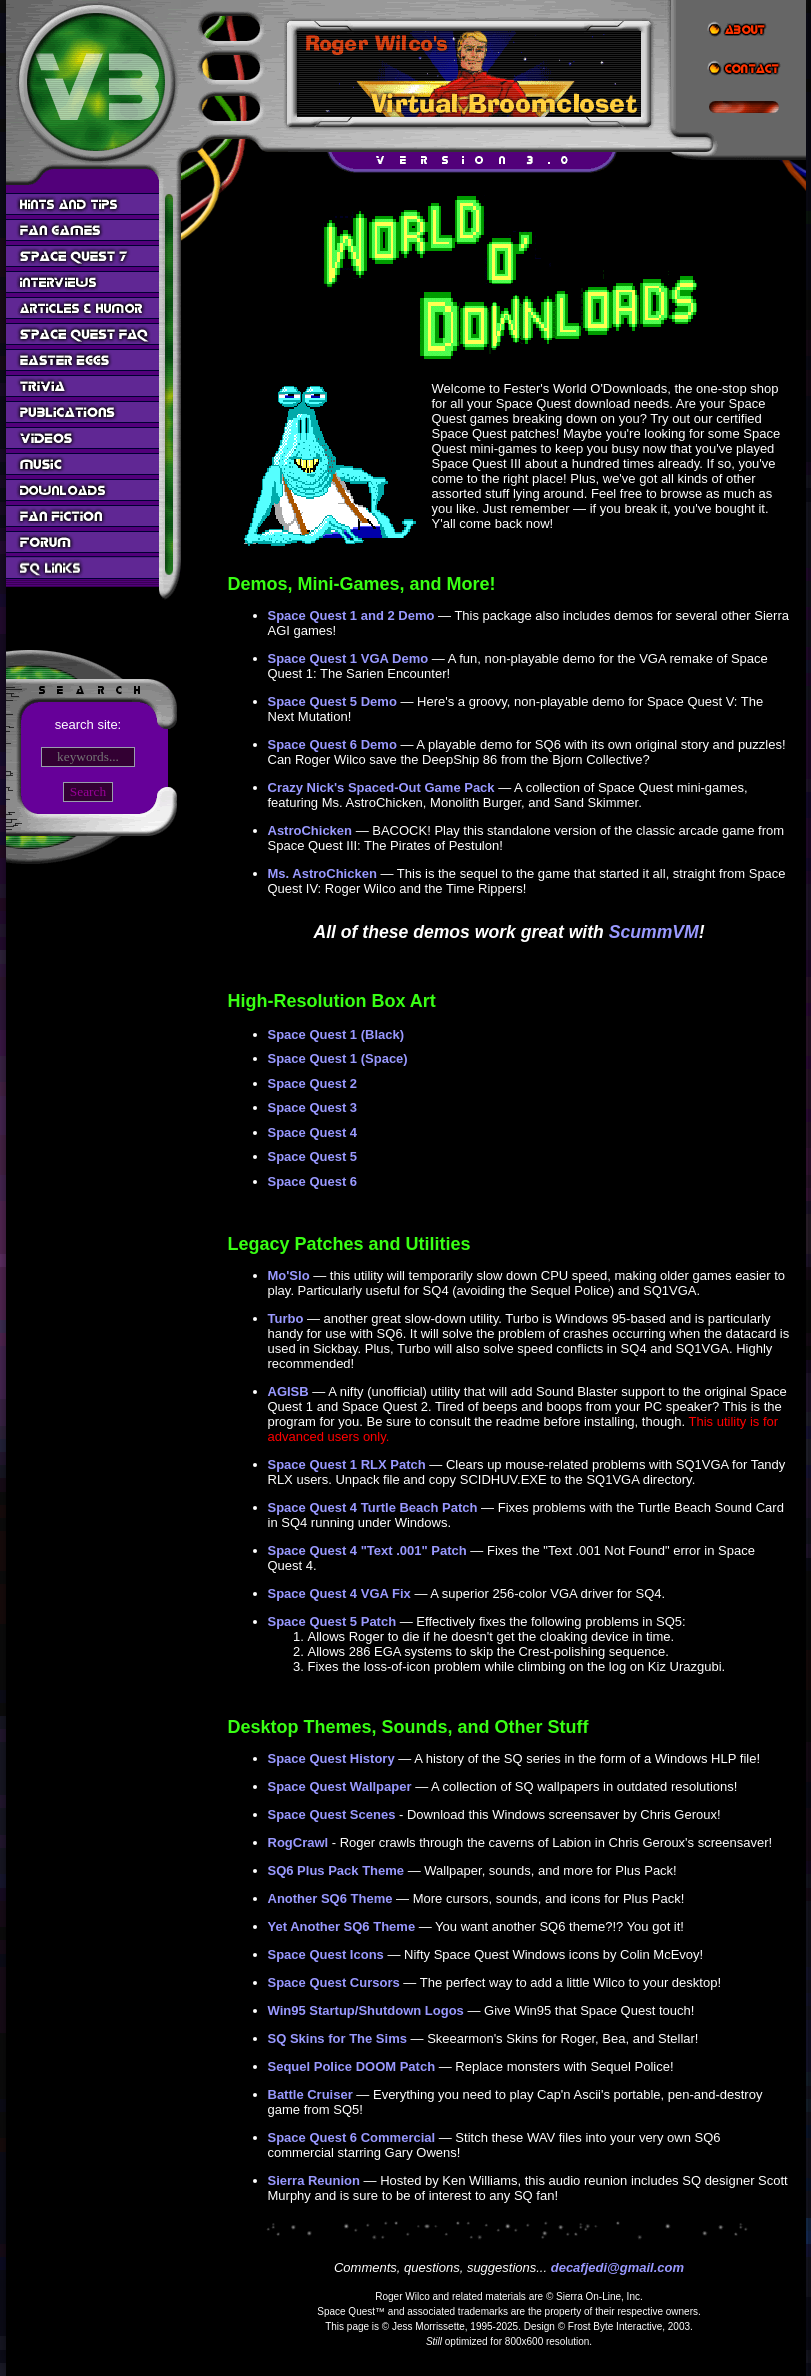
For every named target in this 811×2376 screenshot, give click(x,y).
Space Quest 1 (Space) (338, 1058)
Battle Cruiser (310, 2094)
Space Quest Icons (326, 1954)
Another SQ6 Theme (330, 1898)
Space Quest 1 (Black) (336, 1034)
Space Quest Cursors (334, 1982)
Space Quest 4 (313, 1132)
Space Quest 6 (313, 1181)
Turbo (286, 1318)
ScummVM (654, 932)
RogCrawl (298, 1842)
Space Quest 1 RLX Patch (347, 1464)
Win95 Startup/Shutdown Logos (366, 2010)
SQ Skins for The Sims (337, 2038)
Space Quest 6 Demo (332, 744)
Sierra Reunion (314, 2180)
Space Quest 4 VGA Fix (339, 1593)
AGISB (288, 1391)
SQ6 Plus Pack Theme (336, 1870)
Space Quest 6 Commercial (352, 2137)
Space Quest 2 (313, 1083)
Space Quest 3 (313, 1107)
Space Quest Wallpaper (340, 1786)
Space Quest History (331, 1758)
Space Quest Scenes (332, 1814)
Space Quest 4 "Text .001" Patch (367, 1550)
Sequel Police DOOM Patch (352, 2066)
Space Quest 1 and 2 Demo (351, 615)
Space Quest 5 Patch (332, 1621)
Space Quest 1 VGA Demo (348, 658)
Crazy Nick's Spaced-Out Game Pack (381, 787)
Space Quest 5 (313, 1156)
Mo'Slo (289, 1275)
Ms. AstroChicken (322, 873)
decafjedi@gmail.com (617, 2267)
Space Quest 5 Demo (332, 701)
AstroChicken (310, 830)
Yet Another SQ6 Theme (342, 1926)
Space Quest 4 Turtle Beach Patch (373, 1507)
